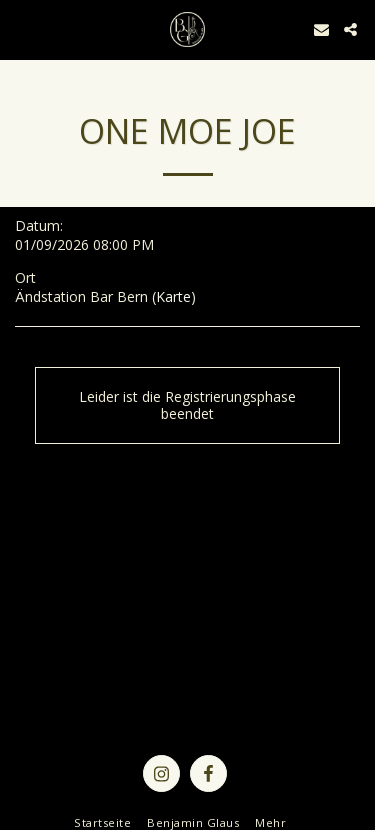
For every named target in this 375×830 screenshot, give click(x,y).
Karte (173, 296)
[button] (22, 28)
